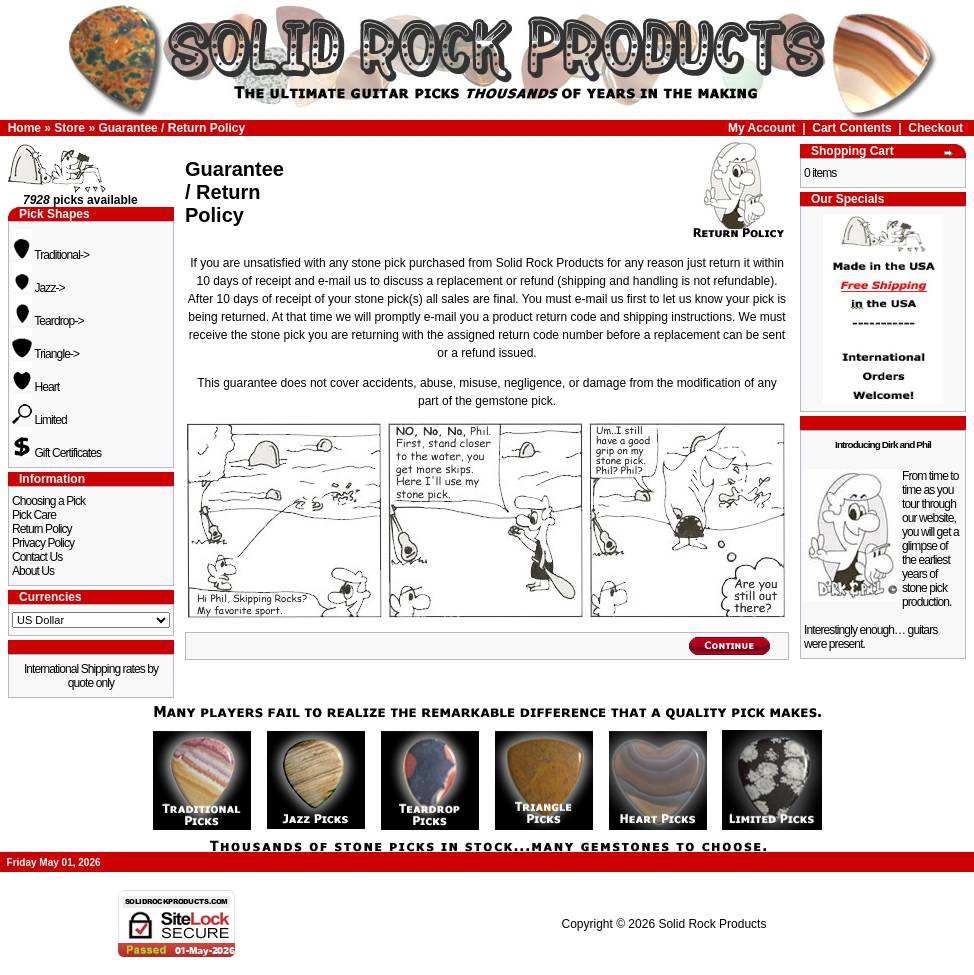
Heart (35, 387)
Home (24, 128)
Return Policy (42, 529)
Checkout (935, 128)
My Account (762, 128)
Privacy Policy (43, 543)
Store (69, 128)
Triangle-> (45, 354)
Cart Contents (851, 128)
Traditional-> (50, 255)
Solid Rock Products (712, 924)
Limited (39, 420)
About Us (33, 571)
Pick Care (34, 515)
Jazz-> (38, 288)
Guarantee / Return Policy (171, 128)
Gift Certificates (56, 453)
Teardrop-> (48, 321)
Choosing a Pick (48, 501)
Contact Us (37, 557)
